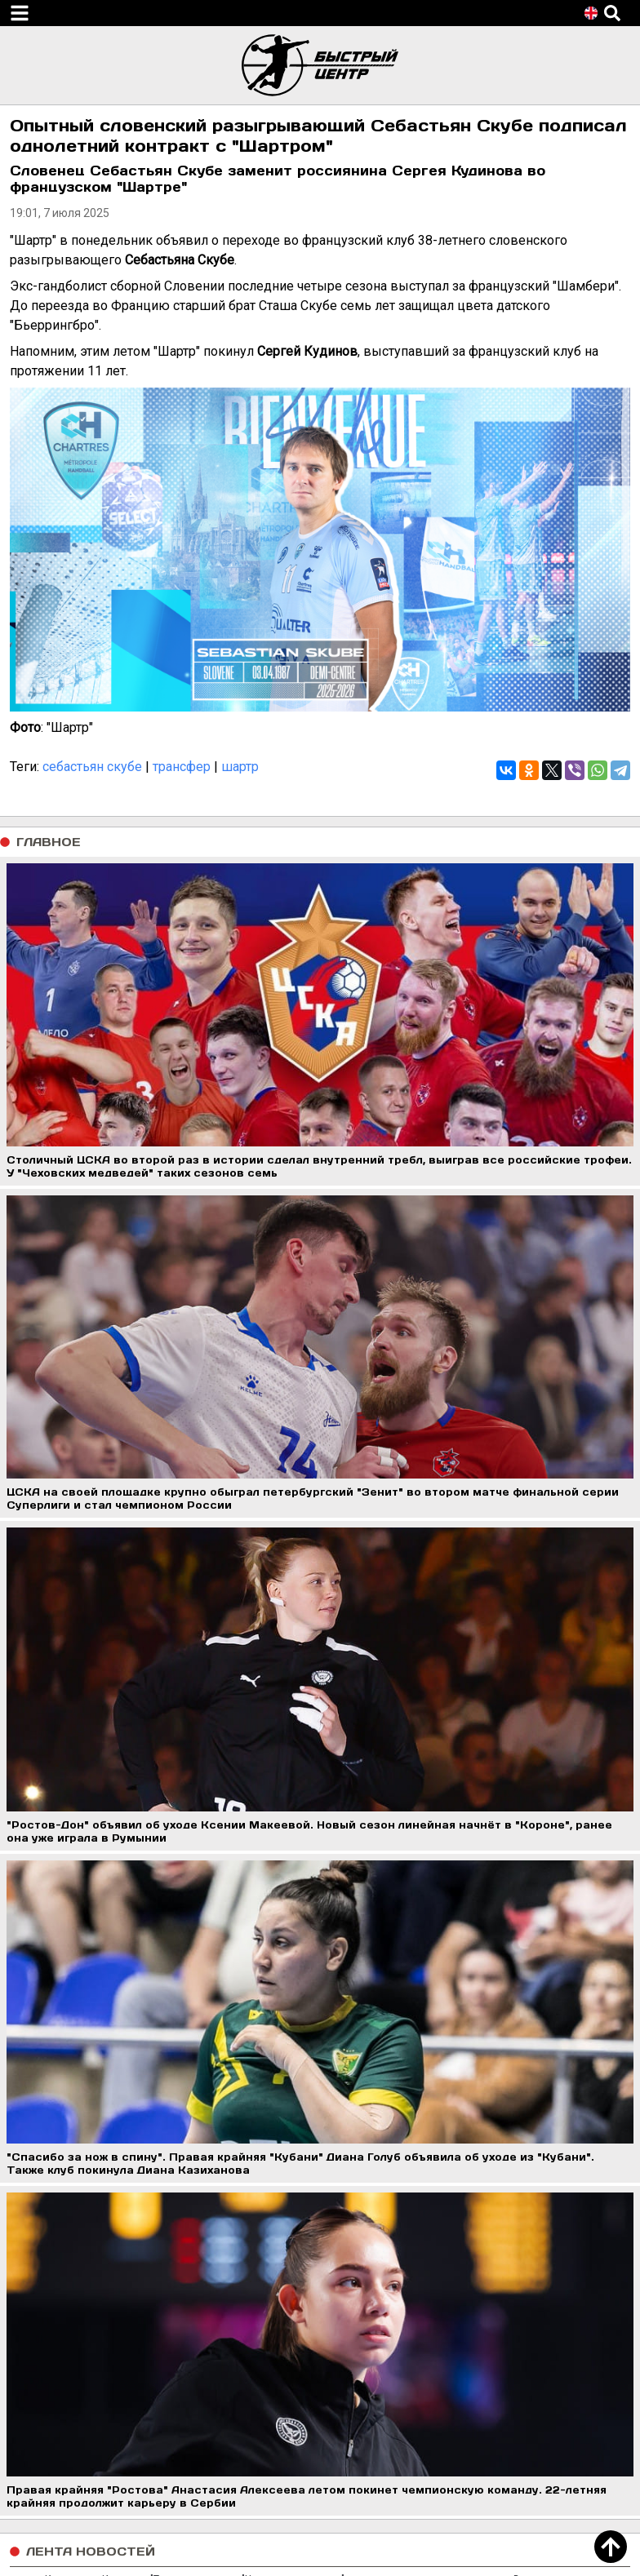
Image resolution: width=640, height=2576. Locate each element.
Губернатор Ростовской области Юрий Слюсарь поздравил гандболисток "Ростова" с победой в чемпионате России (317, 2162)
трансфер (182, 766)
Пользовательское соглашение (110, 2284)
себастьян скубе (92, 766)
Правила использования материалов (125, 2362)
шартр (240, 766)
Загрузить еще (320, 2197)
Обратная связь (60, 2343)
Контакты (43, 2323)
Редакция (43, 2304)
